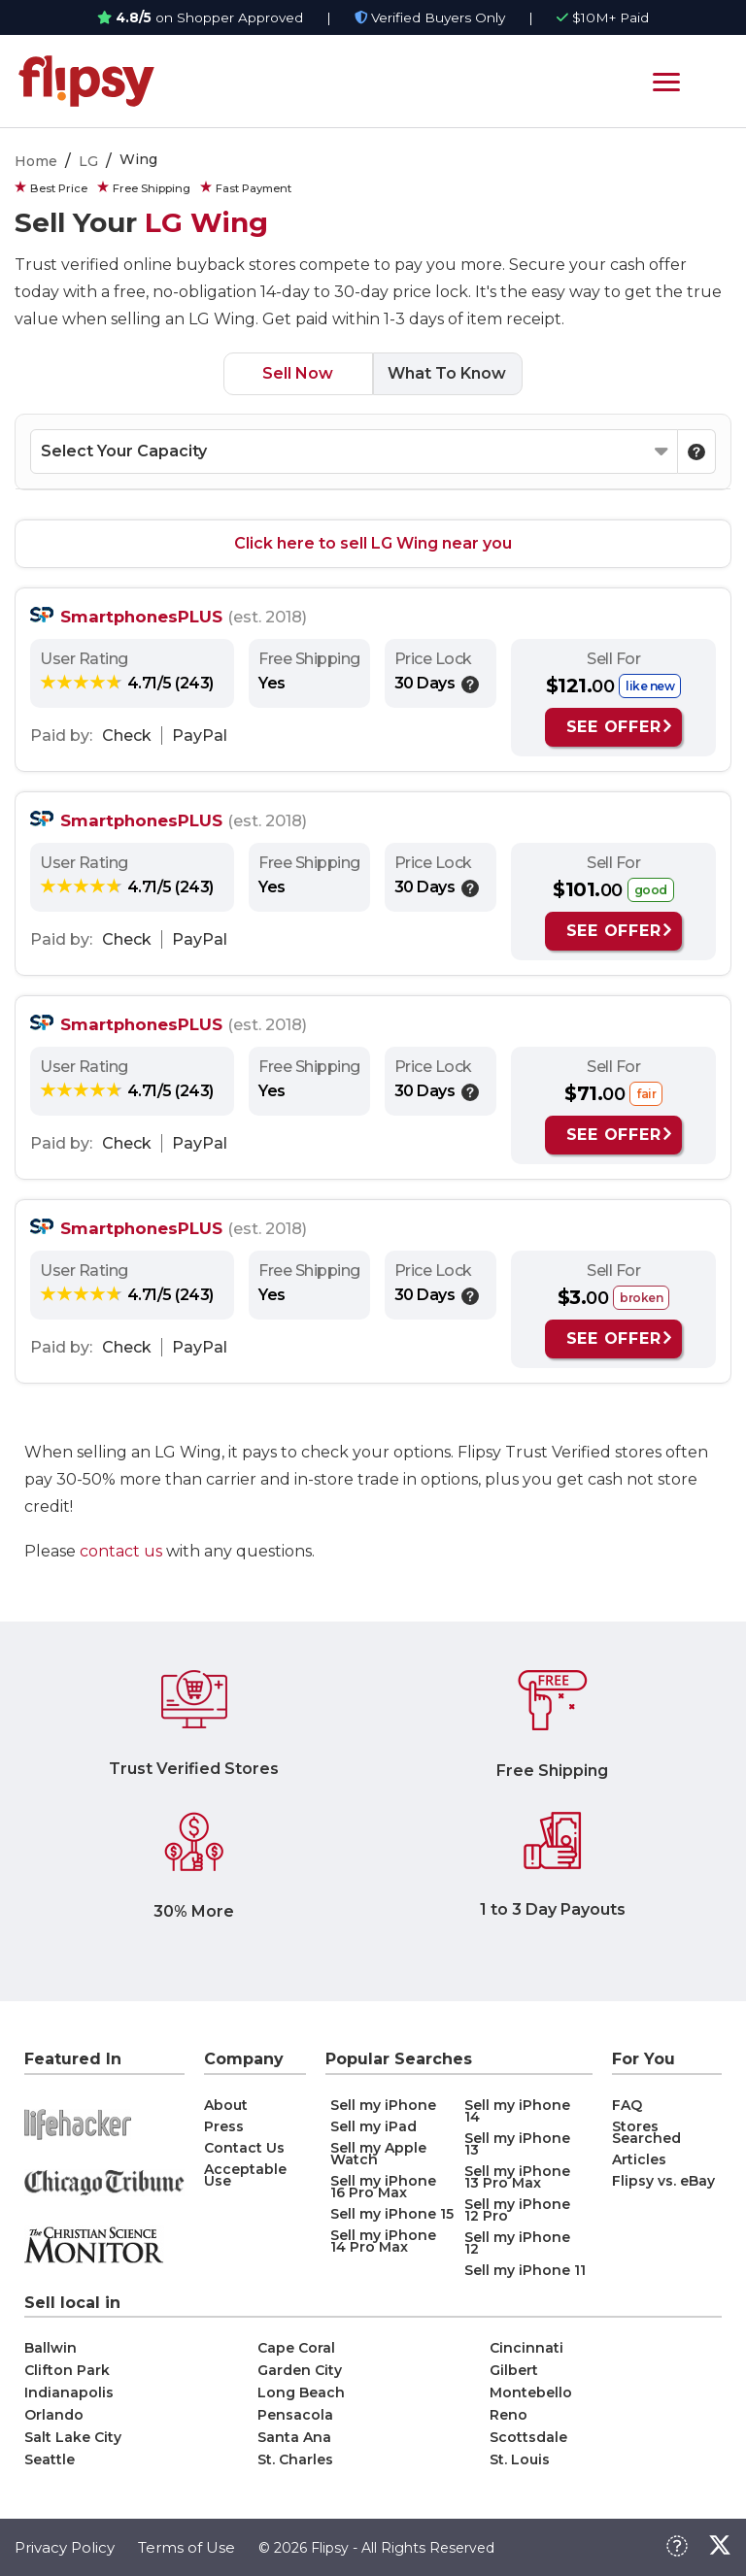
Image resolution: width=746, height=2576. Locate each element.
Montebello (531, 2392)
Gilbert (514, 2370)
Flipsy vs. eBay (663, 2181)
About (226, 2105)
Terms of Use (186, 2547)
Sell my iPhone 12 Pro (517, 2210)
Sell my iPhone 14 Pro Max (383, 2241)
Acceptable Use (245, 2175)
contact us (121, 1551)
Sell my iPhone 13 (517, 2143)
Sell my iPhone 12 (517, 2243)
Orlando (54, 2415)
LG (88, 161)
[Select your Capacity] (354, 451)
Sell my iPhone (383, 2105)
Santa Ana (294, 2437)
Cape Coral (296, 2348)
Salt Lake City (72, 2437)
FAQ (627, 2105)
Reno (508, 2415)
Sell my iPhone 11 (525, 2270)
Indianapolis (69, 2392)
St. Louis (520, 2459)
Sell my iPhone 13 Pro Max (517, 2176)
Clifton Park (67, 2370)
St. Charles (295, 2459)
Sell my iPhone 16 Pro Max (383, 2186)
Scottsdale (528, 2437)
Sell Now (297, 373)
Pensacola (295, 2415)
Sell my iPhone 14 (517, 2110)
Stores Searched (646, 2132)
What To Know (447, 373)
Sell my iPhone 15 (392, 2214)
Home (36, 161)
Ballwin (50, 2348)
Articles (639, 2159)
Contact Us (244, 2148)
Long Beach (301, 2392)
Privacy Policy (65, 2547)
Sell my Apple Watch (378, 2153)
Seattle (49, 2459)
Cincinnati (526, 2348)
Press (224, 2126)
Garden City (299, 2370)
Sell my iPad (373, 2126)
